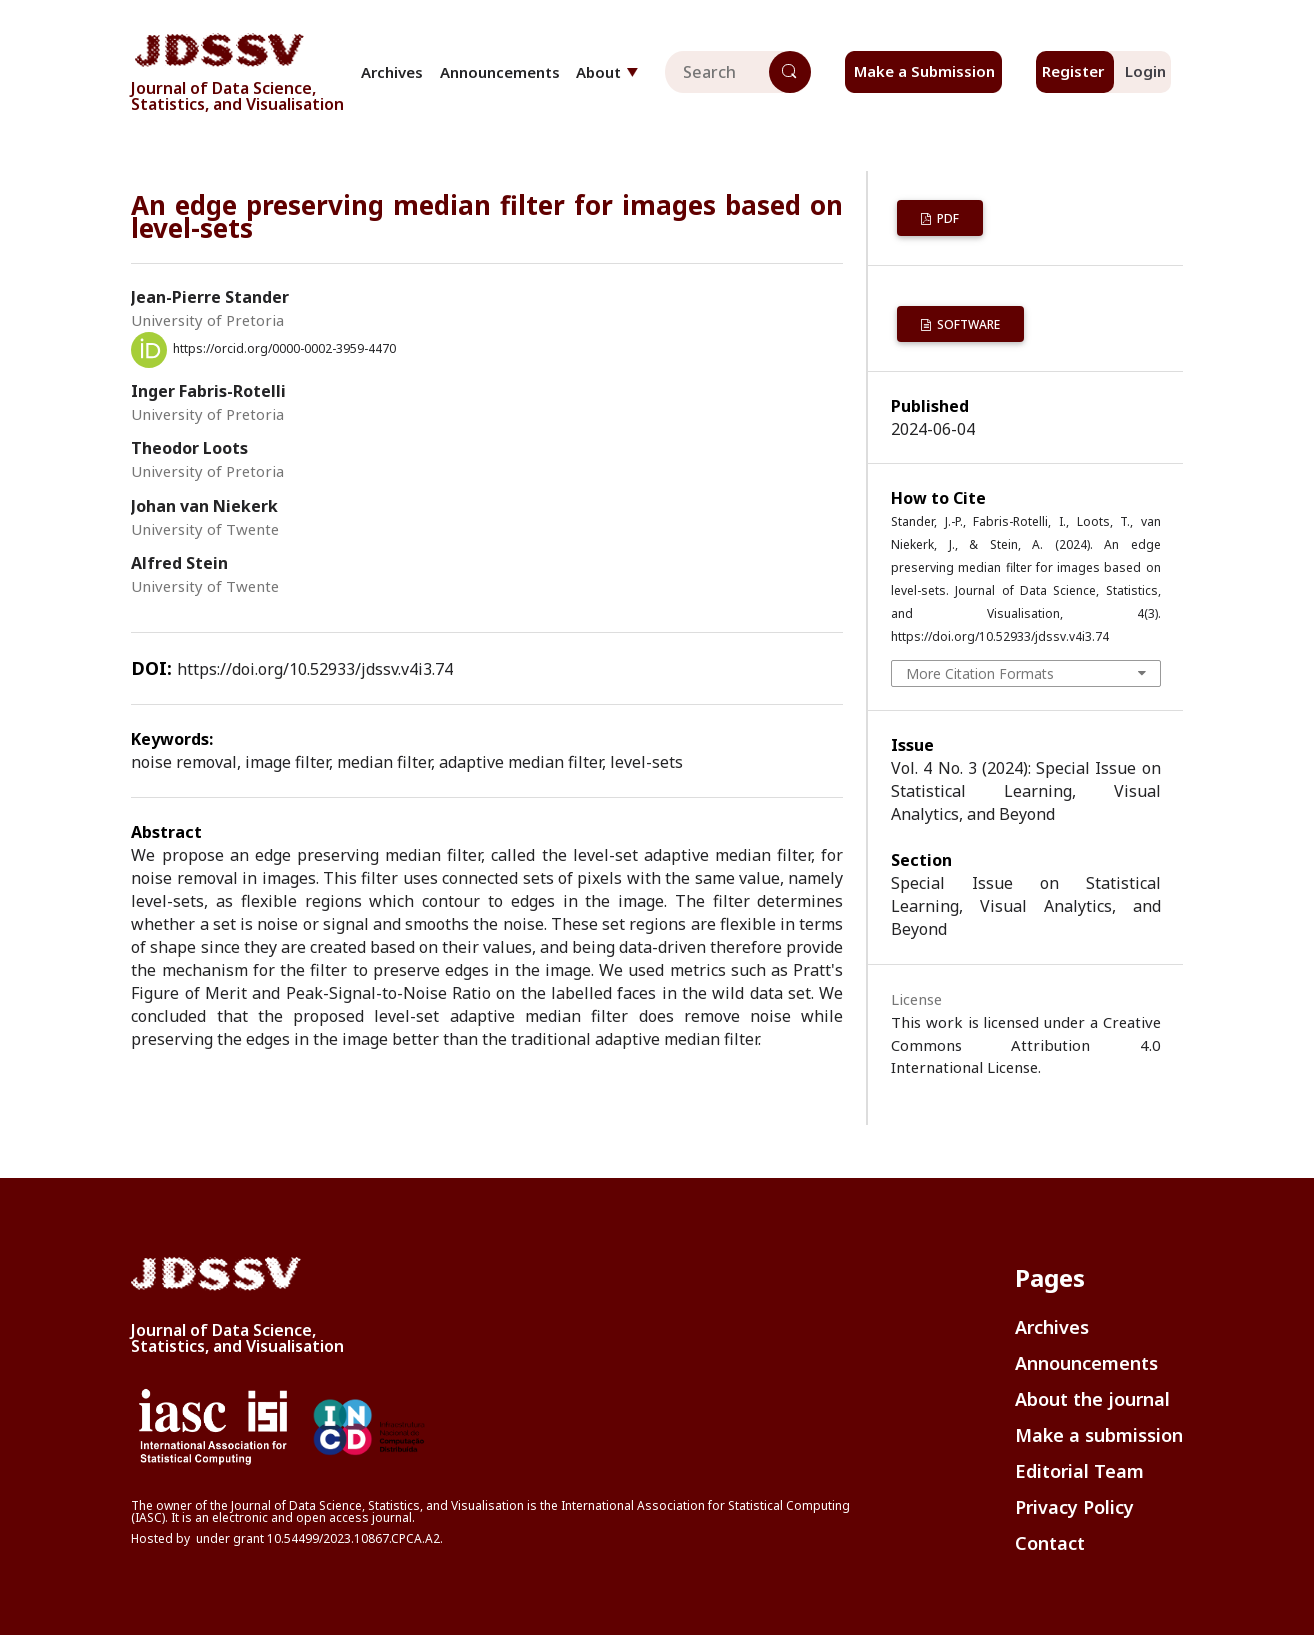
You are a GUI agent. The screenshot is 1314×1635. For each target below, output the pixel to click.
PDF (946, 218)
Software (967, 324)
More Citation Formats (980, 673)
